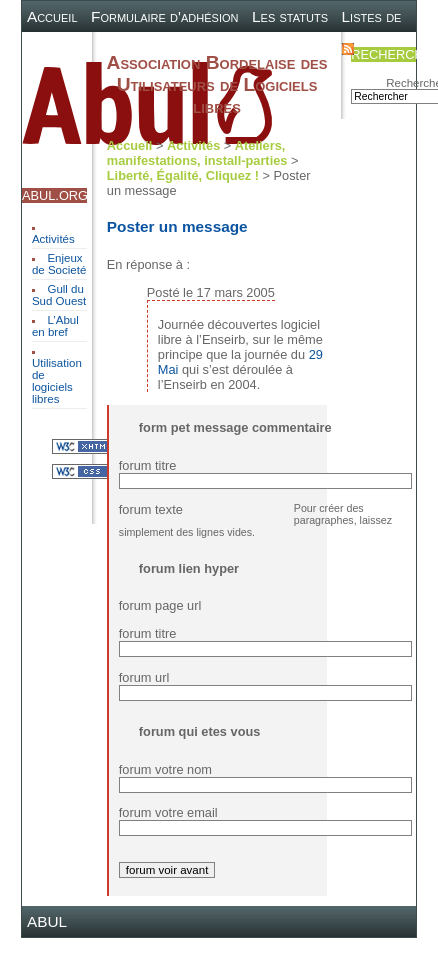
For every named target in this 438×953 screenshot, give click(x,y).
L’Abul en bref (55, 326)
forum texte (151, 509)
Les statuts (290, 16)
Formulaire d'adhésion (164, 16)
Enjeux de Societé (59, 264)
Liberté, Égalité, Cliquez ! (183, 175)
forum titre (148, 465)
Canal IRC (130, 47)
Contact (301, 47)
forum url (144, 677)
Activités (53, 239)
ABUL (47, 921)
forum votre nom (165, 769)
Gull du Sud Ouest (59, 295)
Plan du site (219, 47)
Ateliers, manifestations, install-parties (197, 153)
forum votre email (168, 812)
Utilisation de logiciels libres (57, 381)
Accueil (52, 16)
